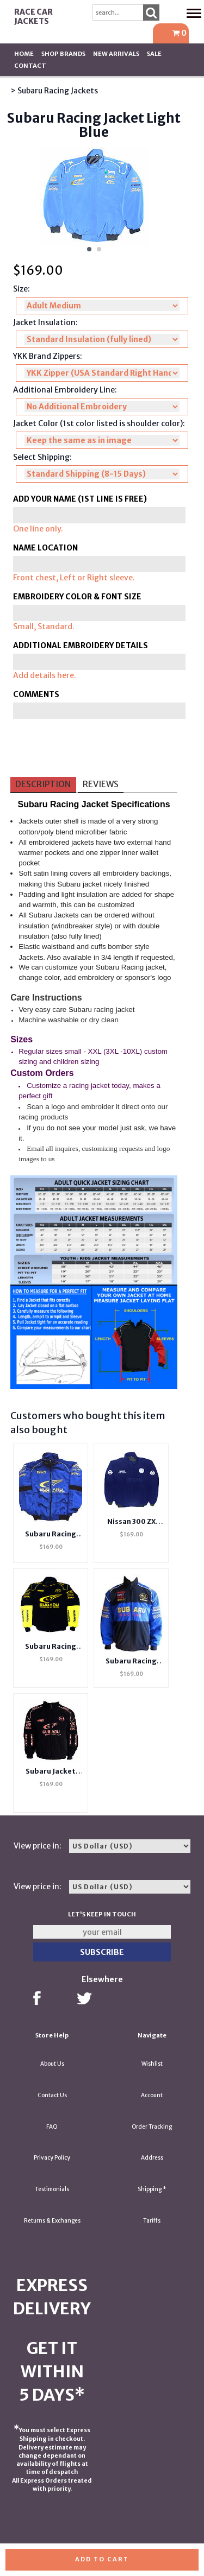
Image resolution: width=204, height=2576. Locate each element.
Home (24, 54)
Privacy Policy (52, 2157)
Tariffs (151, 2220)
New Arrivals (116, 54)
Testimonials (52, 2189)
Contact (30, 65)
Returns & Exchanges (52, 2220)
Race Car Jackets (33, 16)
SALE (154, 54)
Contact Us (52, 2095)
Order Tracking (152, 2126)
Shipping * (152, 2189)
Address (152, 2157)
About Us (52, 2063)
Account (152, 2095)
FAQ (52, 2126)
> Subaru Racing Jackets (54, 91)
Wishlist (152, 2063)
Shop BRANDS (63, 54)
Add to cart (102, 2559)
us (51, 1159)
